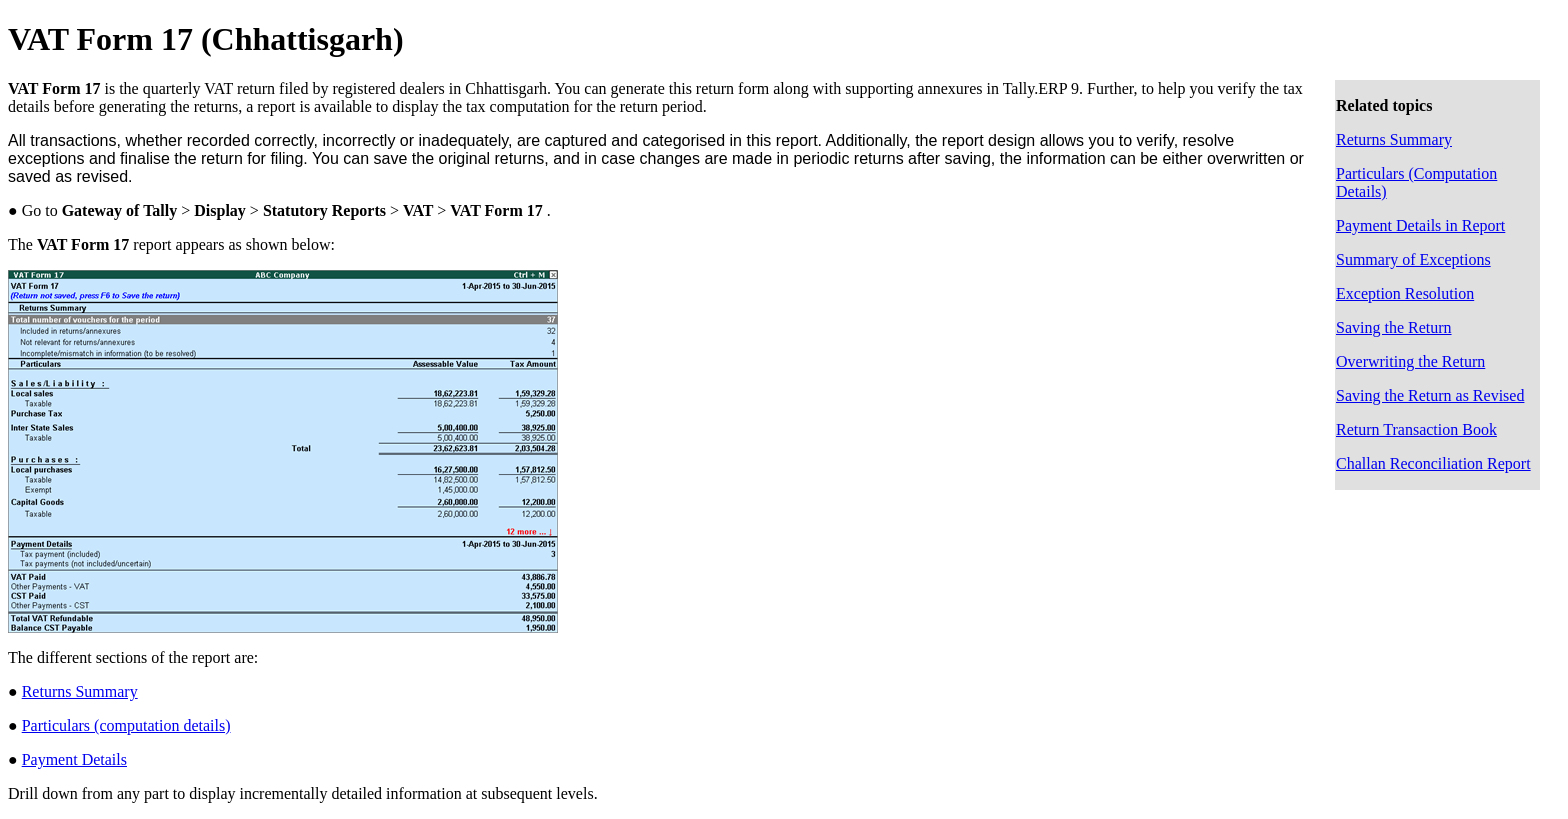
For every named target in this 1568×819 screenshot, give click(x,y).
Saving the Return (1394, 327)
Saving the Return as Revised (1430, 395)
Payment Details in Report (1420, 225)
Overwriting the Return (1410, 361)
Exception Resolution (1405, 293)
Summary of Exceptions (1413, 259)
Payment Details (74, 759)
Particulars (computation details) (126, 725)
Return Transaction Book (1416, 429)
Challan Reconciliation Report (1433, 463)
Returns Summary (1394, 139)
